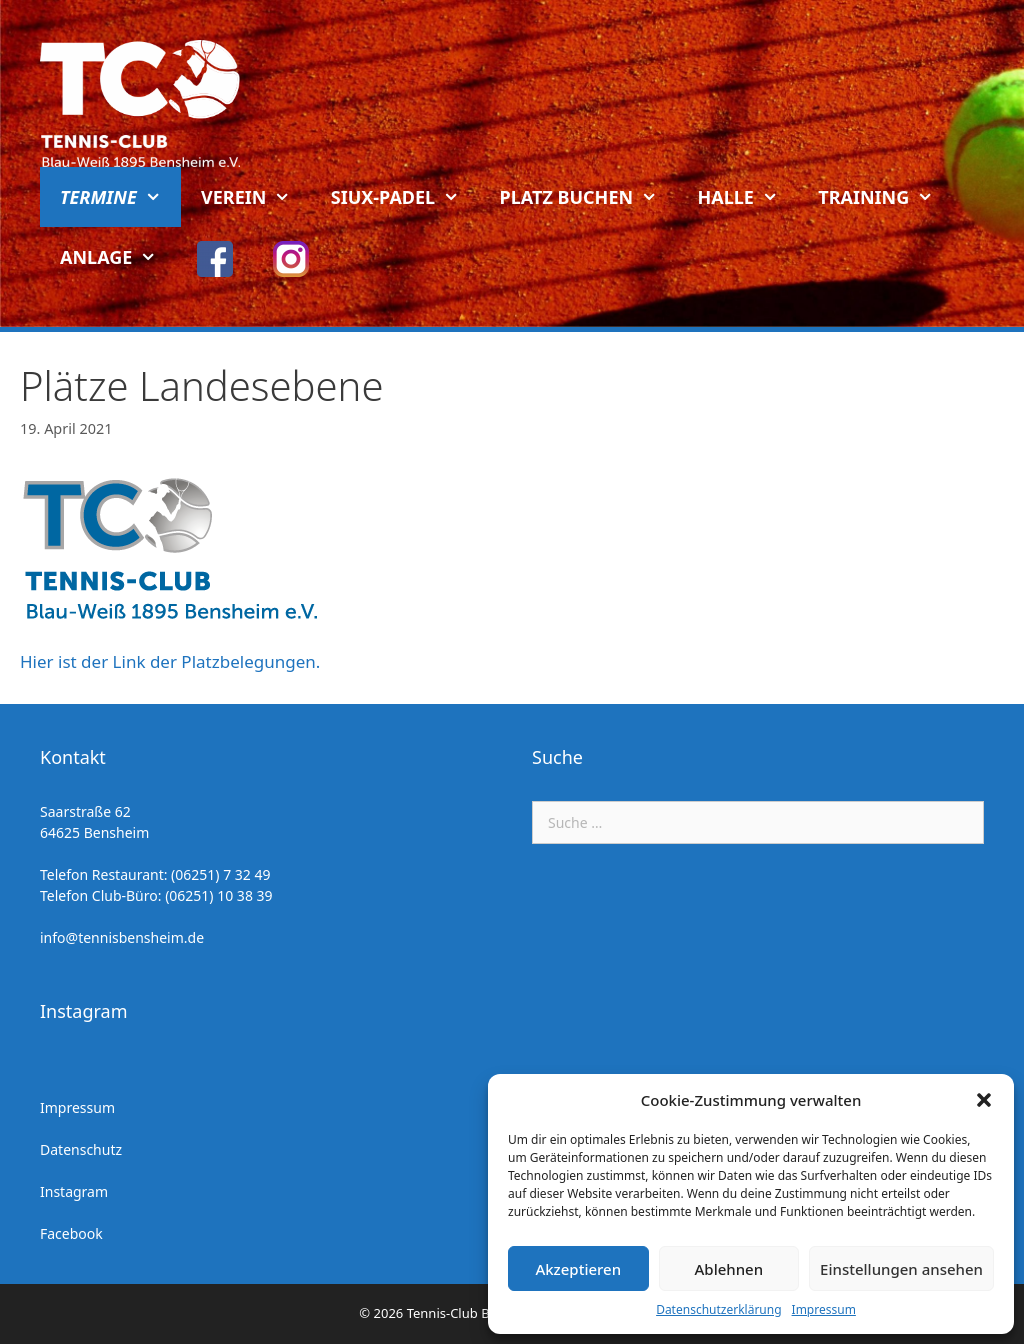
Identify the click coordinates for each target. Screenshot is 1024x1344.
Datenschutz (81, 1149)
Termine (120, 197)
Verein (256, 197)
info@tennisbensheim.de (122, 937)
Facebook (71, 1233)
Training (885, 197)
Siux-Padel (405, 197)
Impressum (824, 1309)
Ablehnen (729, 1269)
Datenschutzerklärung (718, 1309)
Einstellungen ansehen (901, 1269)
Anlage (118, 257)
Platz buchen (589, 197)
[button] (984, 1100)
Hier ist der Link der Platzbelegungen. (170, 661)
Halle (748, 197)
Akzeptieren (578, 1269)
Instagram (74, 1191)
